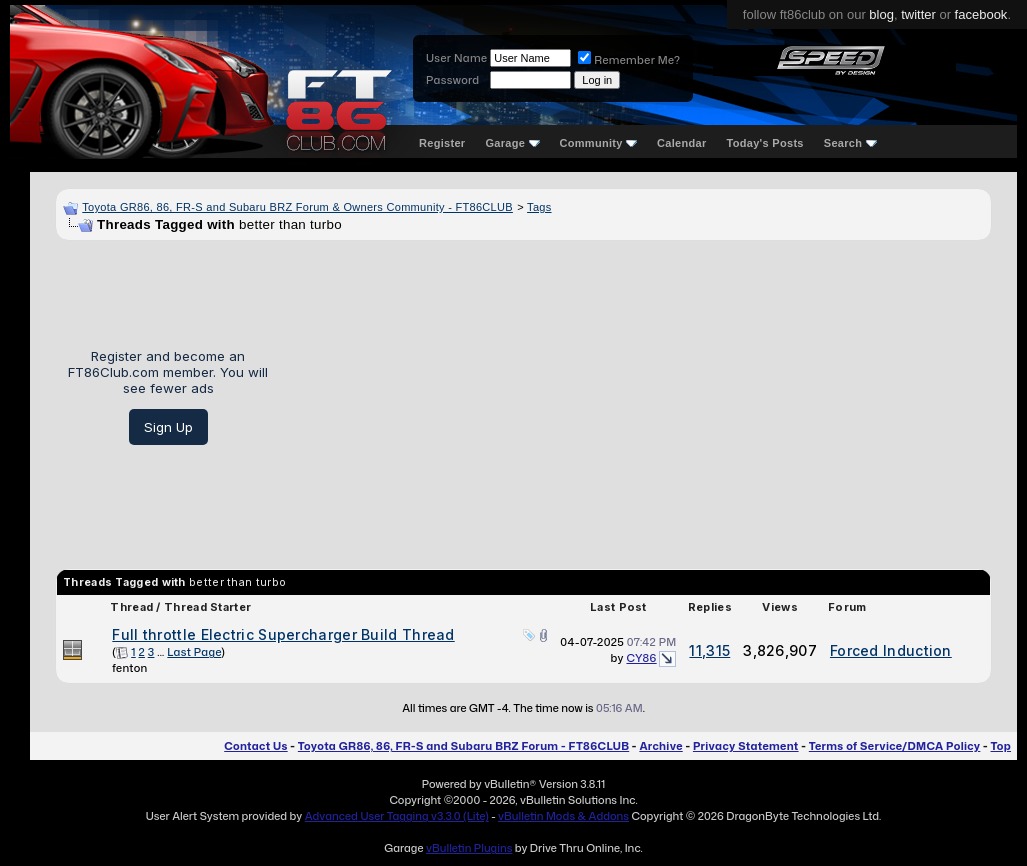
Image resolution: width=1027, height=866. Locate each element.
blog (881, 14)
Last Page (194, 652)
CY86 (641, 658)
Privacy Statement (746, 746)
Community (599, 143)
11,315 (709, 650)
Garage (512, 143)
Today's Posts (765, 143)
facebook (981, 14)
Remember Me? (629, 60)
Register (442, 143)
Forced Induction (891, 650)
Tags (539, 207)
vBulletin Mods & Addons (563, 816)
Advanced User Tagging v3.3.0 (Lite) (397, 816)
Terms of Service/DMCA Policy (895, 746)
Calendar (681, 143)
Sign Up (168, 427)
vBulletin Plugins (469, 848)
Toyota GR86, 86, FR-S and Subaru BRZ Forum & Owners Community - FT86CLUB (297, 207)
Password (452, 80)
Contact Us (255, 746)
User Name (456, 58)
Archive (660, 746)
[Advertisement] (637, 397)
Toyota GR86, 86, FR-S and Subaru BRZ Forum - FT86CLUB (463, 746)
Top (1001, 746)
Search (850, 143)
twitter (918, 14)
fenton (129, 668)
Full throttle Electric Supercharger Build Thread (283, 634)
